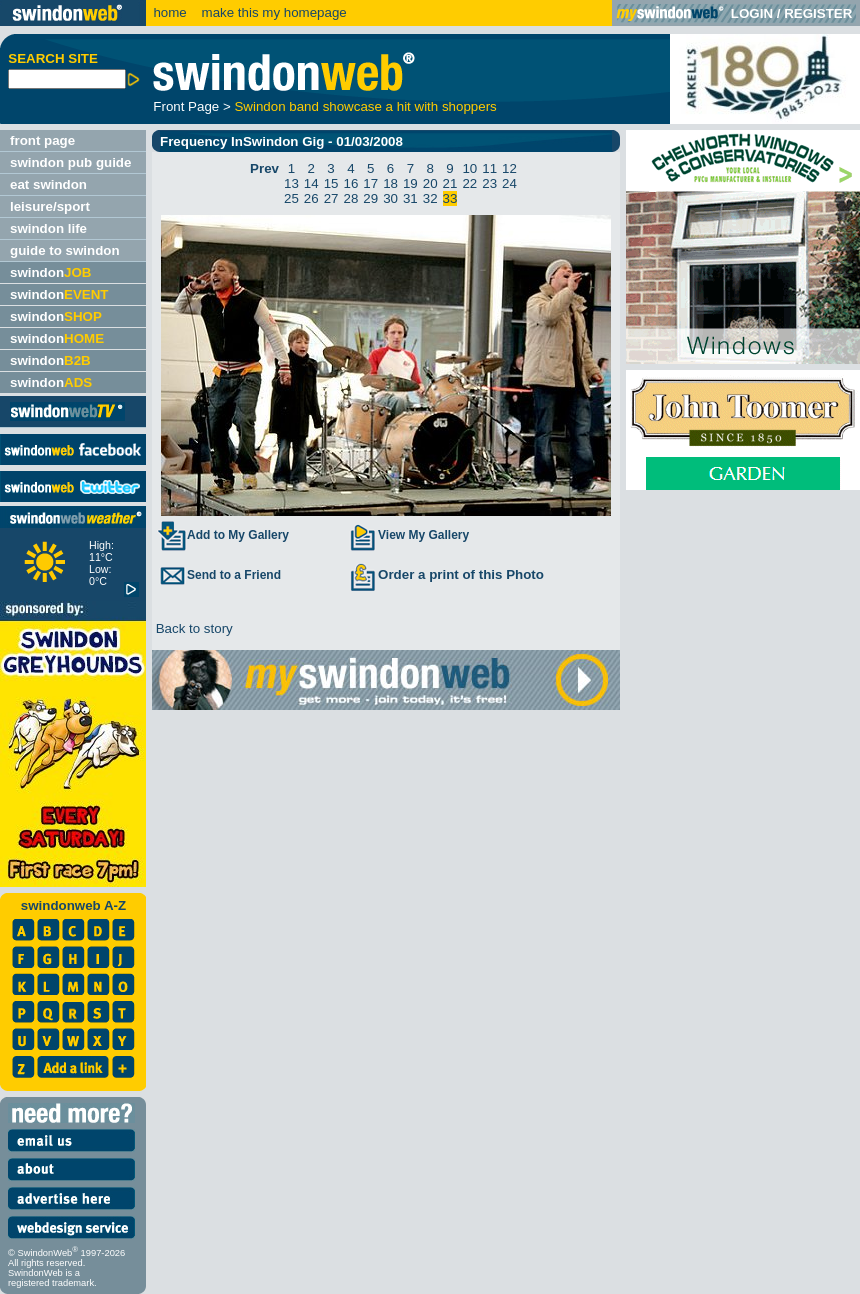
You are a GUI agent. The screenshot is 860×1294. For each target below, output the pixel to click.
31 (410, 198)
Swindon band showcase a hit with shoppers (365, 106)
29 (370, 198)
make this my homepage (272, 12)
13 (291, 183)
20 (430, 183)
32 (430, 198)
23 (489, 183)
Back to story (192, 628)
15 (331, 183)
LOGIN (752, 13)
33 (450, 198)
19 (410, 183)
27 (331, 198)
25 (291, 198)
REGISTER (818, 13)
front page (42, 140)
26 (311, 198)
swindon (50, 272)
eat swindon (48, 184)
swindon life (48, 228)
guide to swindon (65, 250)
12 (509, 168)
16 (350, 183)
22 (469, 183)
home (169, 12)
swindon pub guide (70, 162)
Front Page (186, 106)
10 (469, 168)
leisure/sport (50, 206)
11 (489, 168)
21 (450, 183)
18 (390, 183)
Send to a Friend (219, 575)
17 (370, 183)
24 (509, 183)
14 (311, 183)
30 (390, 198)
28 (350, 198)
